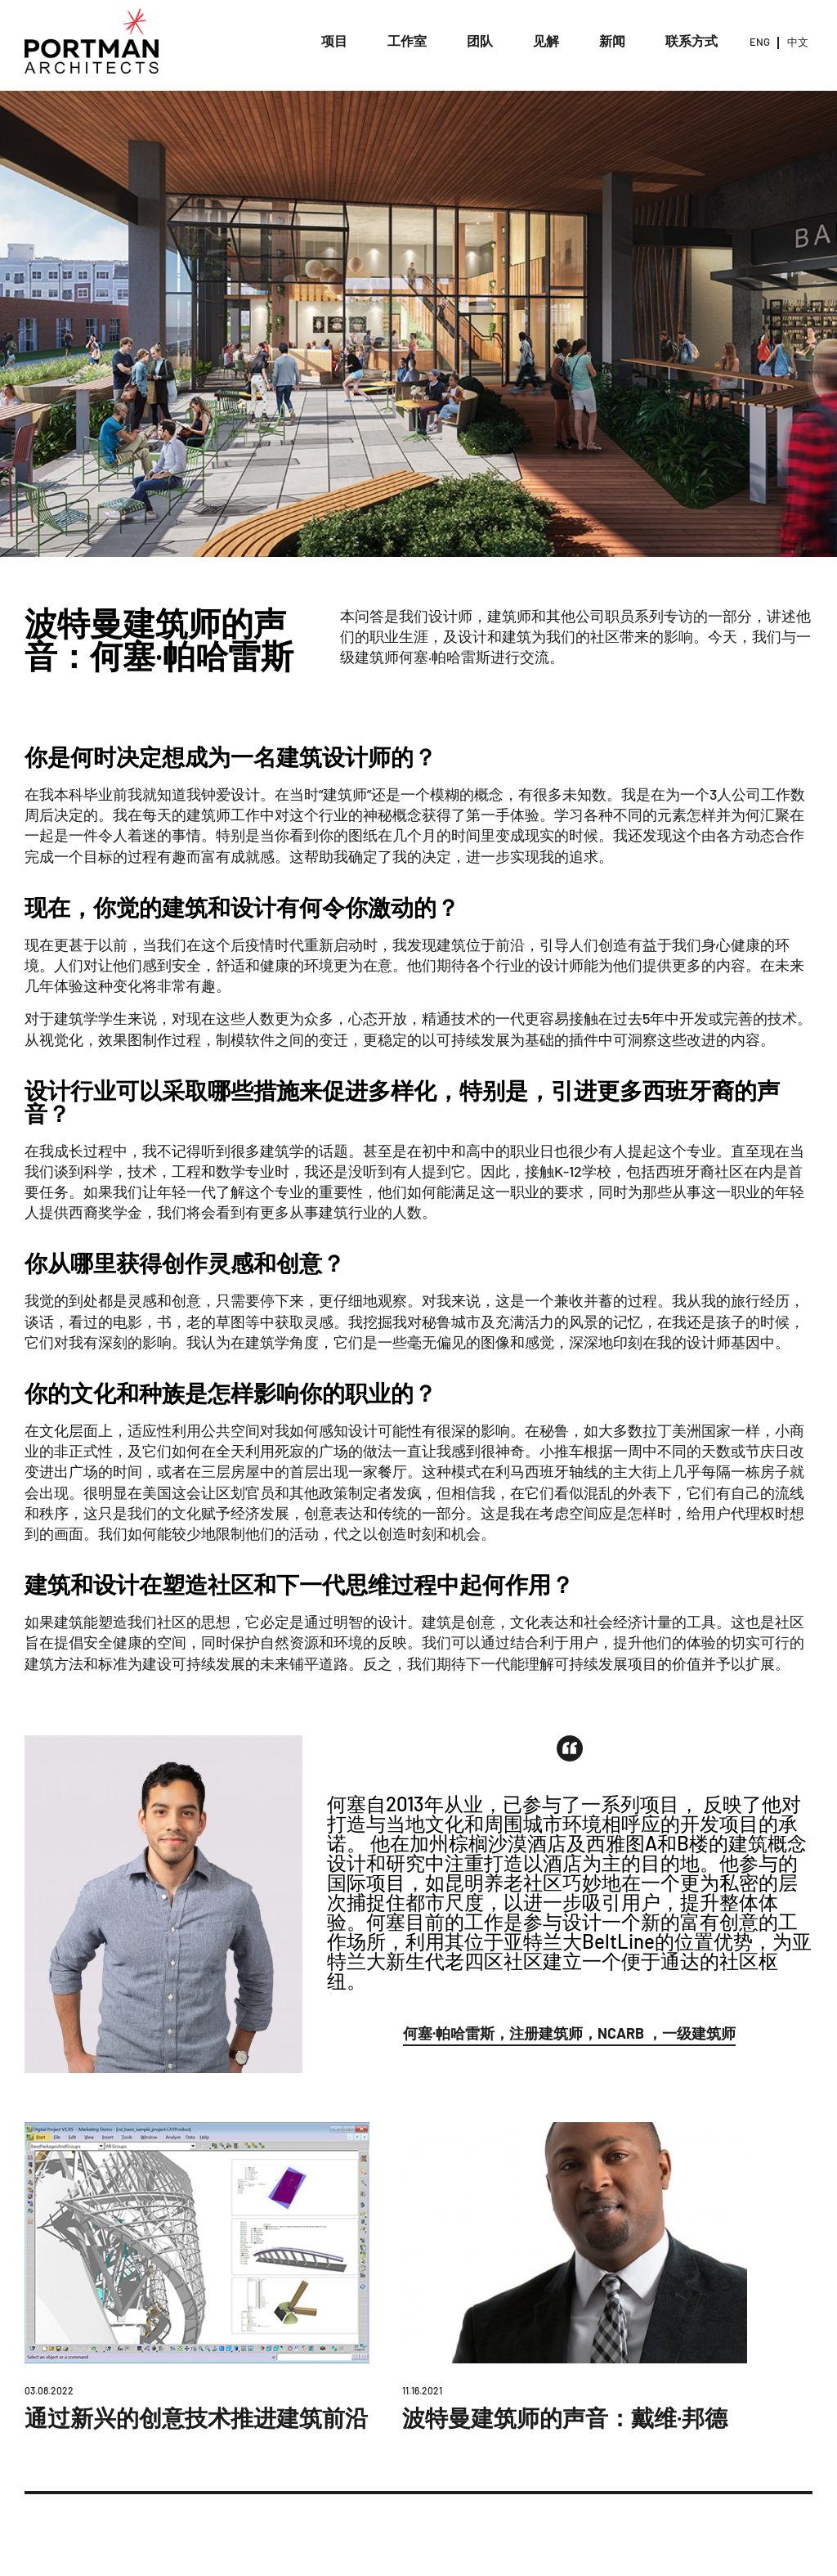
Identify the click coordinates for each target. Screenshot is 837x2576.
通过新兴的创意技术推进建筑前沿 (196, 2417)
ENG (760, 41)
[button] (569, 2036)
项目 (334, 40)
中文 (797, 41)
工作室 (407, 40)
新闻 (612, 40)
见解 (546, 40)
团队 (480, 40)
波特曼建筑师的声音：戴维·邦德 (564, 2417)
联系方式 (691, 40)
